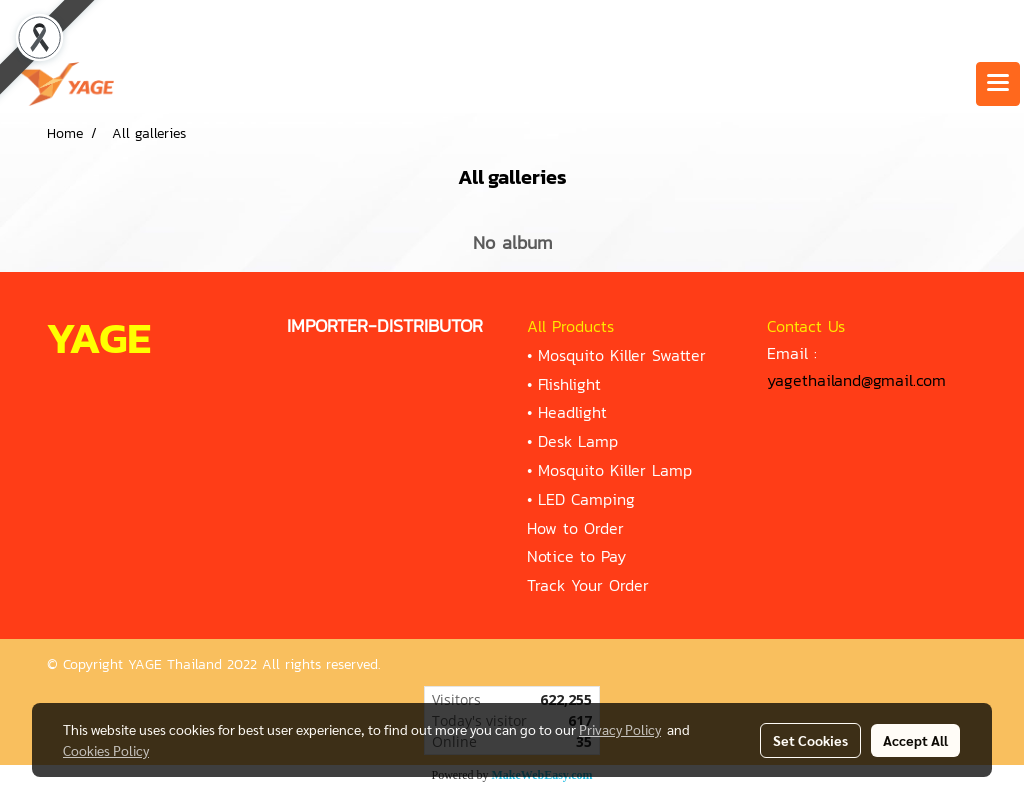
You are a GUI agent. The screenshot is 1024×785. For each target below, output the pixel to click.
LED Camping (586, 499)
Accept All (915, 740)
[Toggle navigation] (998, 84)
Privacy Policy (620, 729)
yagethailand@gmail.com (856, 380)
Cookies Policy (106, 750)
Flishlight (569, 384)
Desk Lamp (578, 441)
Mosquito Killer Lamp (615, 470)
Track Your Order (588, 585)
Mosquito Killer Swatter (622, 355)
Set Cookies (810, 740)
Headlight (572, 412)
